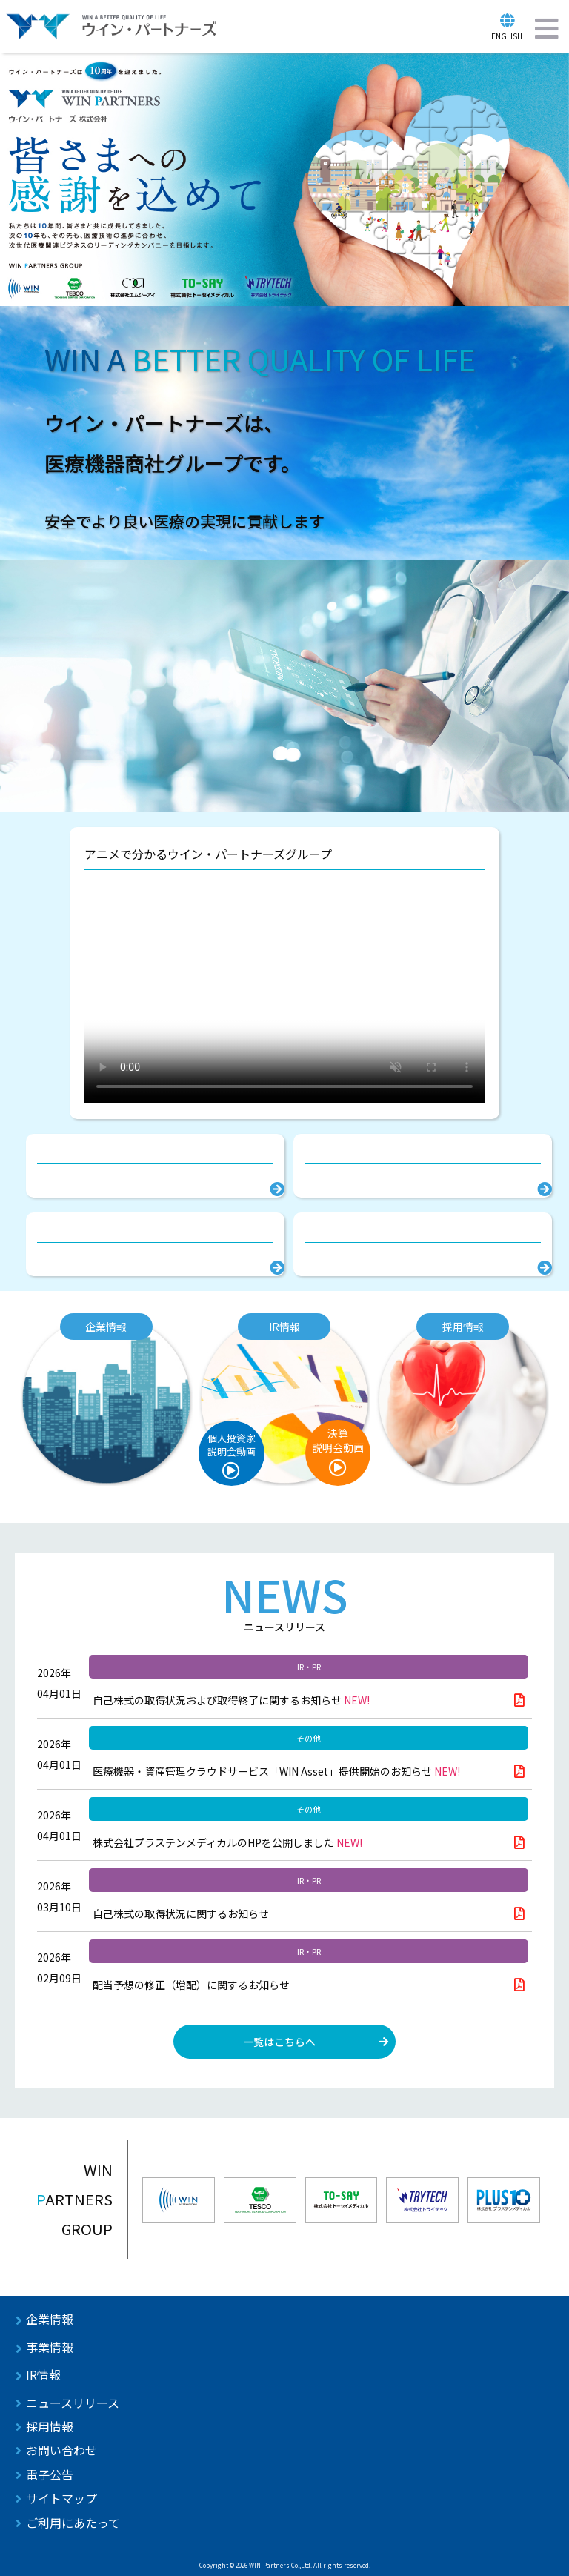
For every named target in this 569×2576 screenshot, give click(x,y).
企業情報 (49, 2319)
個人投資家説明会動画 (231, 1444)
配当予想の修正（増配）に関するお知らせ (191, 1984)
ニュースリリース (72, 2402)
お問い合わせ (61, 2450)
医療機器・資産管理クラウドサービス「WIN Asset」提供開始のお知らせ (276, 1771)
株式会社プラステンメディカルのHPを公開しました (227, 1842)
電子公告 (49, 2474)
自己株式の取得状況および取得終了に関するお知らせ (231, 1700)
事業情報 (49, 2347)
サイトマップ (61, 2498)
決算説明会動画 (338, 1440)
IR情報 (43, 2374)
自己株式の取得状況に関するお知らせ (181, 1913)
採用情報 (49, 2426)
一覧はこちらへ (279, 2041)
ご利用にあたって (73, 2522)
